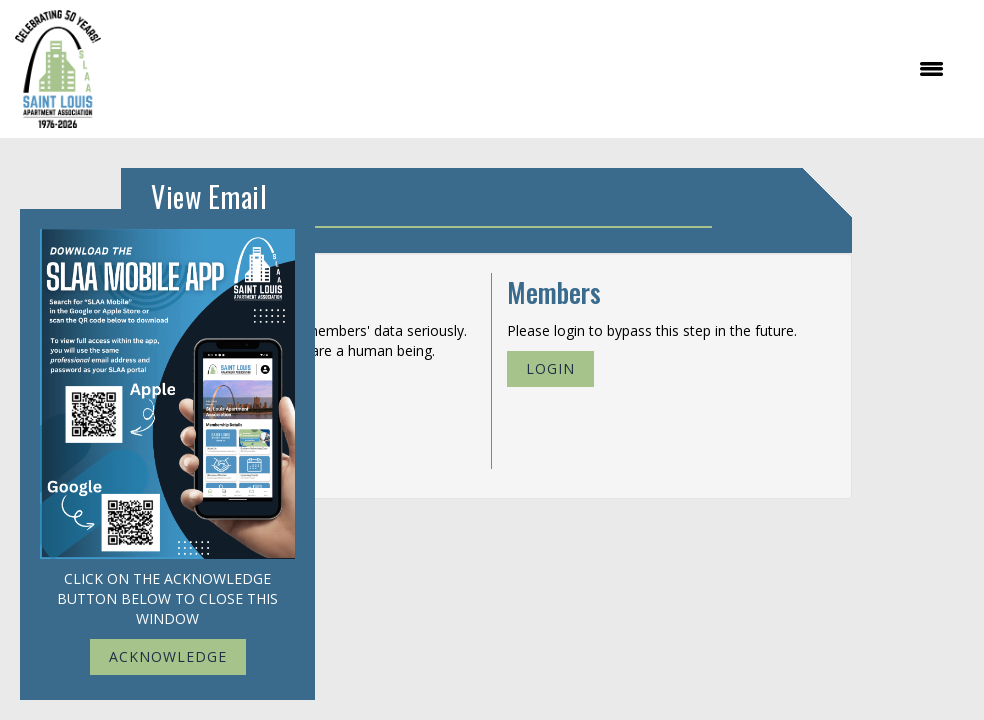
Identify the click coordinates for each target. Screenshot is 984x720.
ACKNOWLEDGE (168, 656)
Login (550, 368)
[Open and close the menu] (532, 69)
